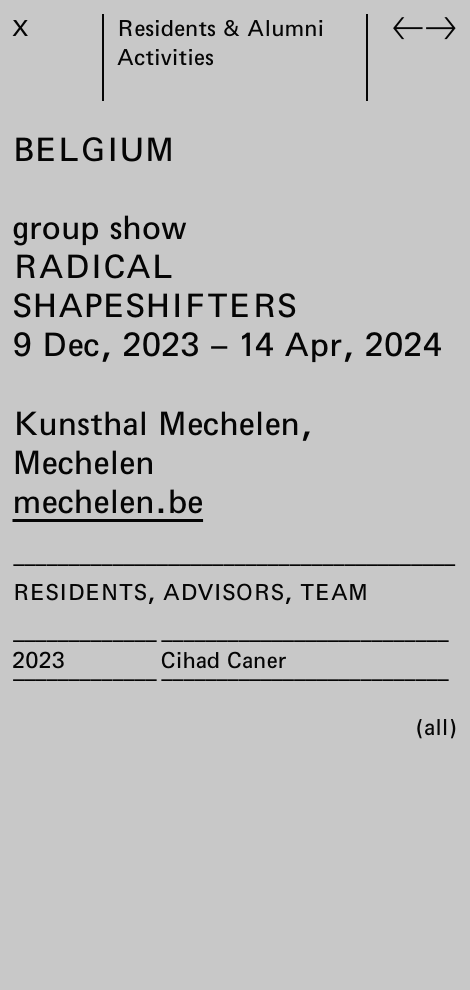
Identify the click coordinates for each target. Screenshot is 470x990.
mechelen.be (108, 501)
